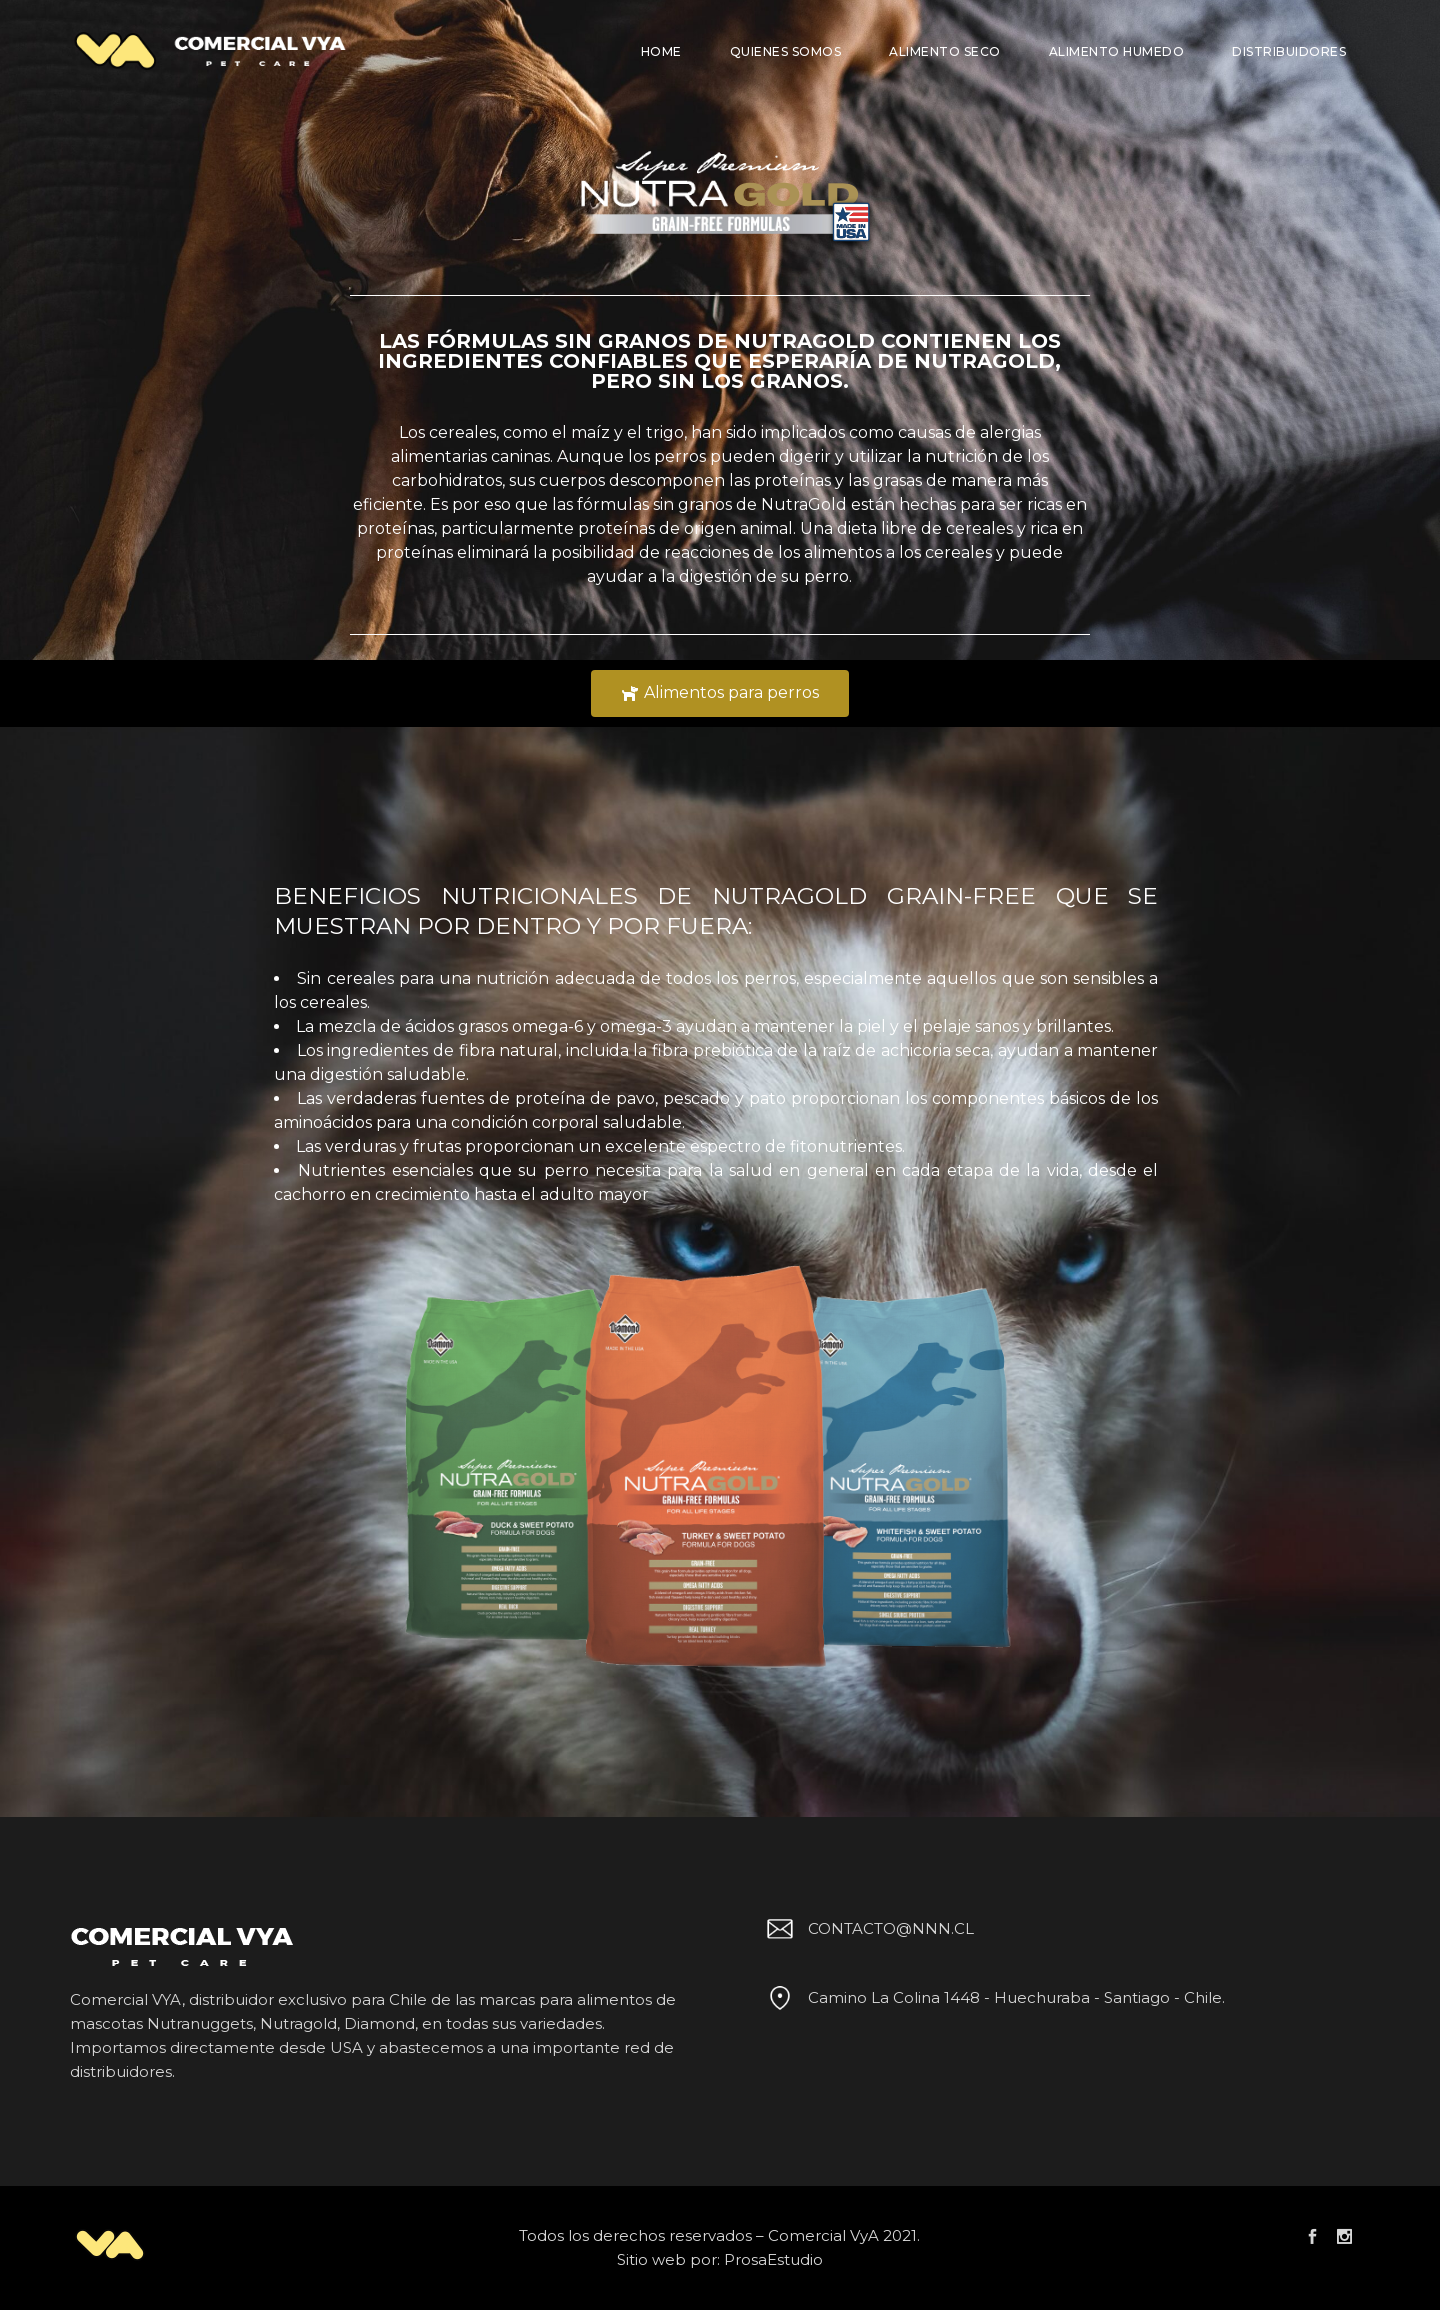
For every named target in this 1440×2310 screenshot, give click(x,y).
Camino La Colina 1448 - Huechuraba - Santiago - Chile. (992, 1997)
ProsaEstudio (773, 2259)
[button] (720, 693)
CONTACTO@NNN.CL (867, 1928)
